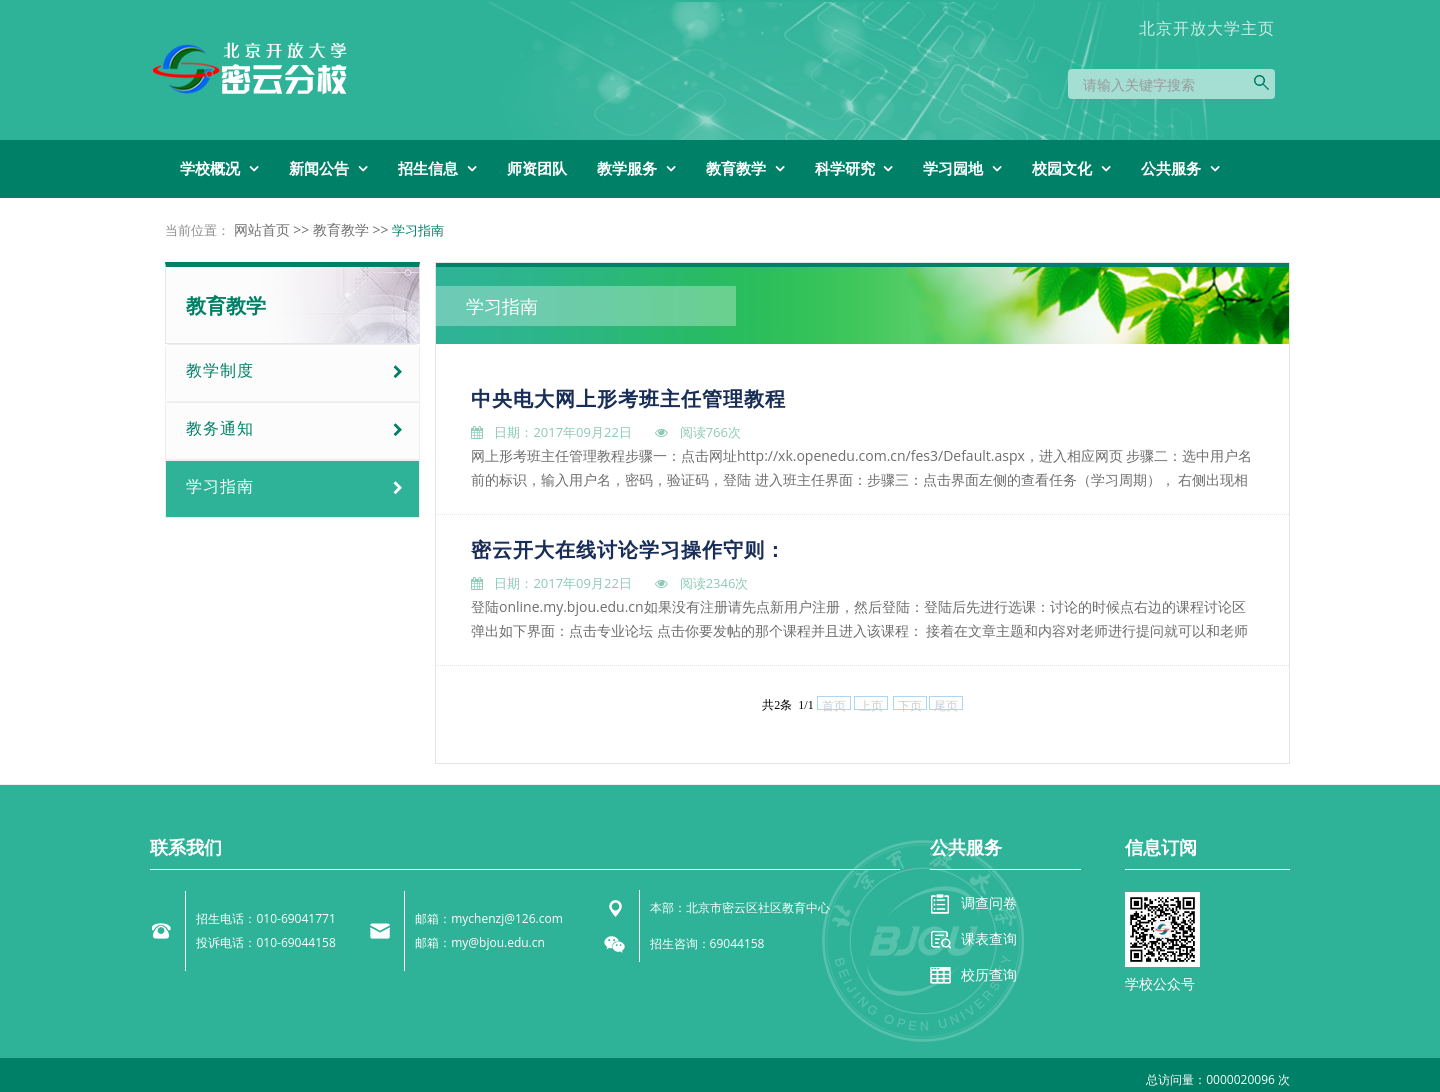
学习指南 (220, 486)
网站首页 (262, 229)
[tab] (292, 373)
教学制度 (220, 370)
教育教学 (341, 229)
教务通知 (220, 428)
